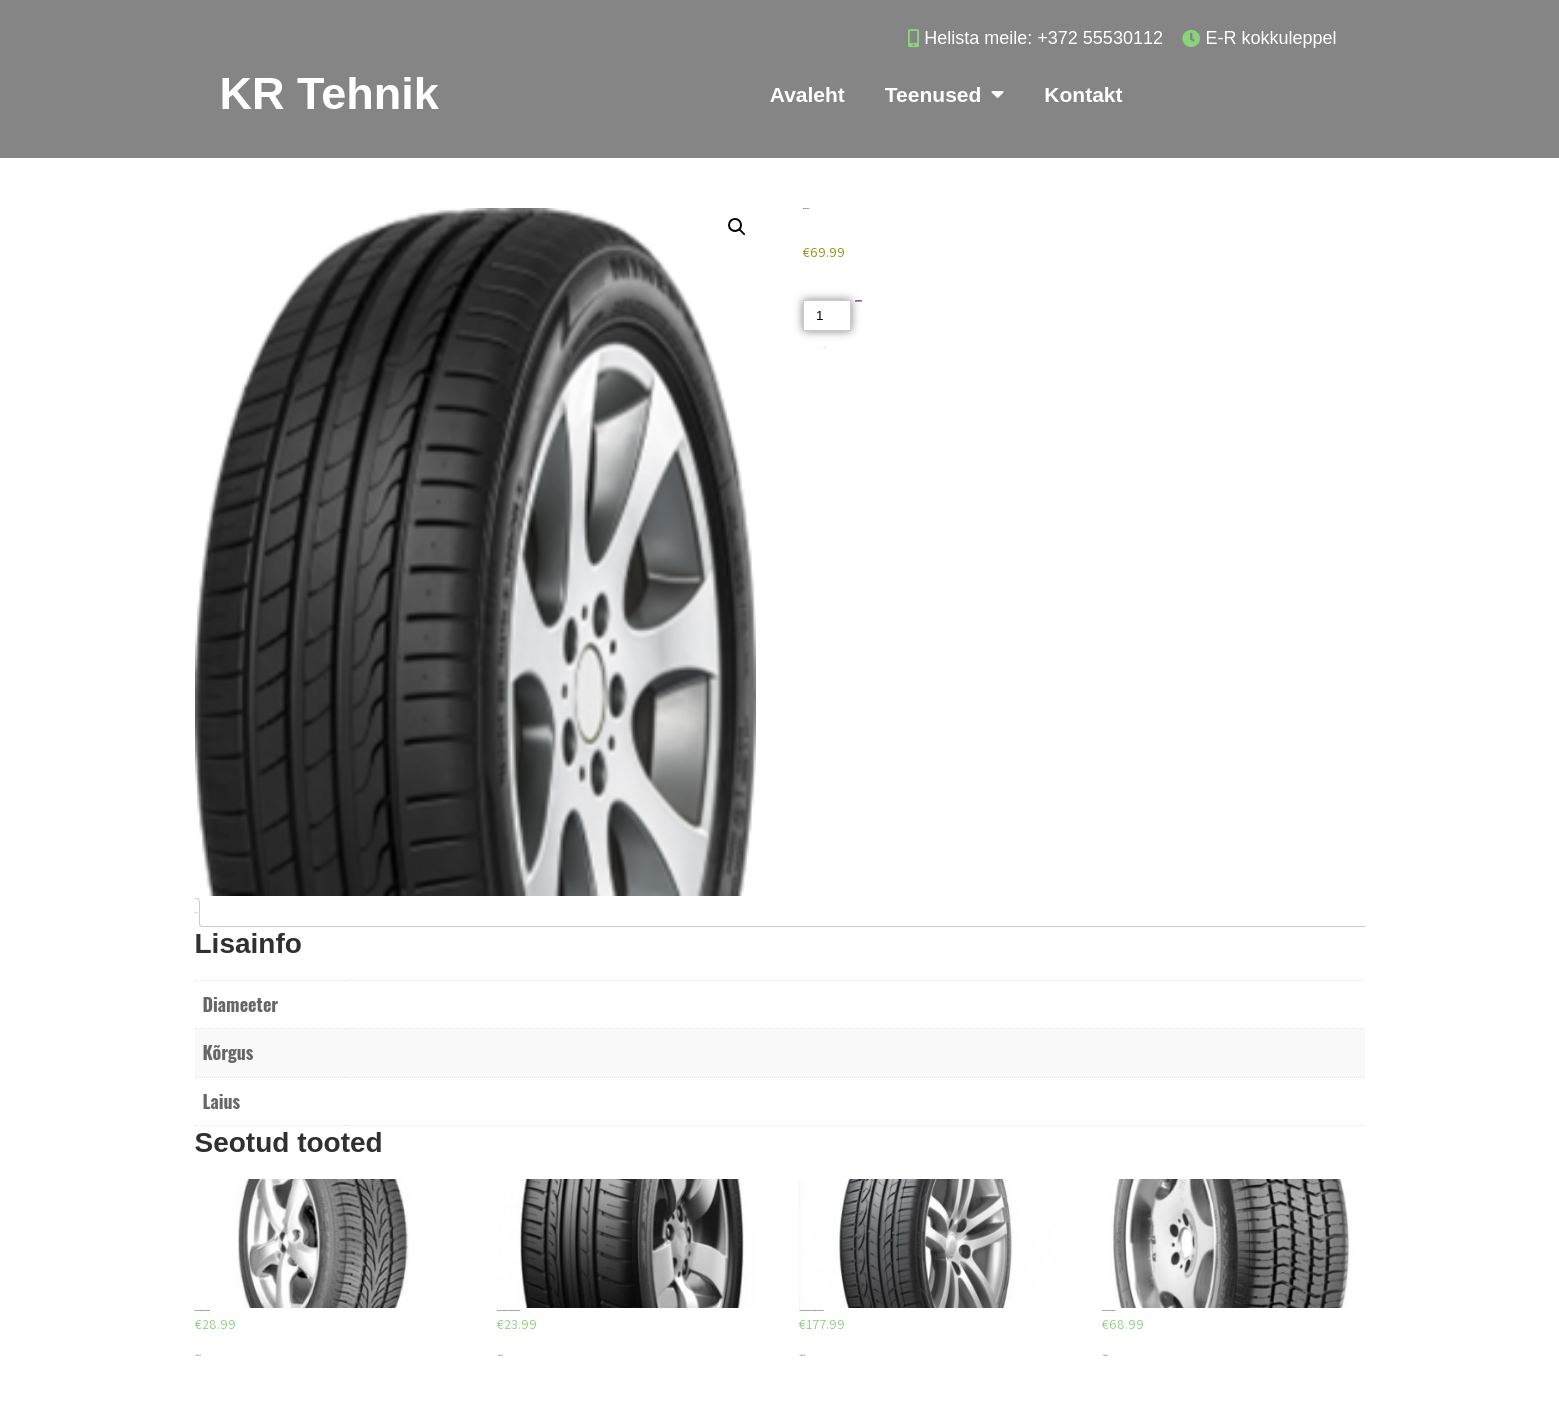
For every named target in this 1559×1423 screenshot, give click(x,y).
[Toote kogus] (827, 315)
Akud (818, 347)
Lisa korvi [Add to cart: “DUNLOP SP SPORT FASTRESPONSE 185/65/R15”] (500, 1355)
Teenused (944, 94)
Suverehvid (824, 347)
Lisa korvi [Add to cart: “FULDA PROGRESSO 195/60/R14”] (198, 1355)
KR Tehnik (329, 93)
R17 (345, 989)
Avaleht (807, 94)
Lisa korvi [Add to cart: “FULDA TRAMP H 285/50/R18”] (1105, 1355)
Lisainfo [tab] (195, 912)
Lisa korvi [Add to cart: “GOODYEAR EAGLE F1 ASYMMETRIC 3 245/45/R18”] (802, 1355)
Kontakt (1083, 94)
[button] (737, 227)
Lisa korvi (858, 301)
